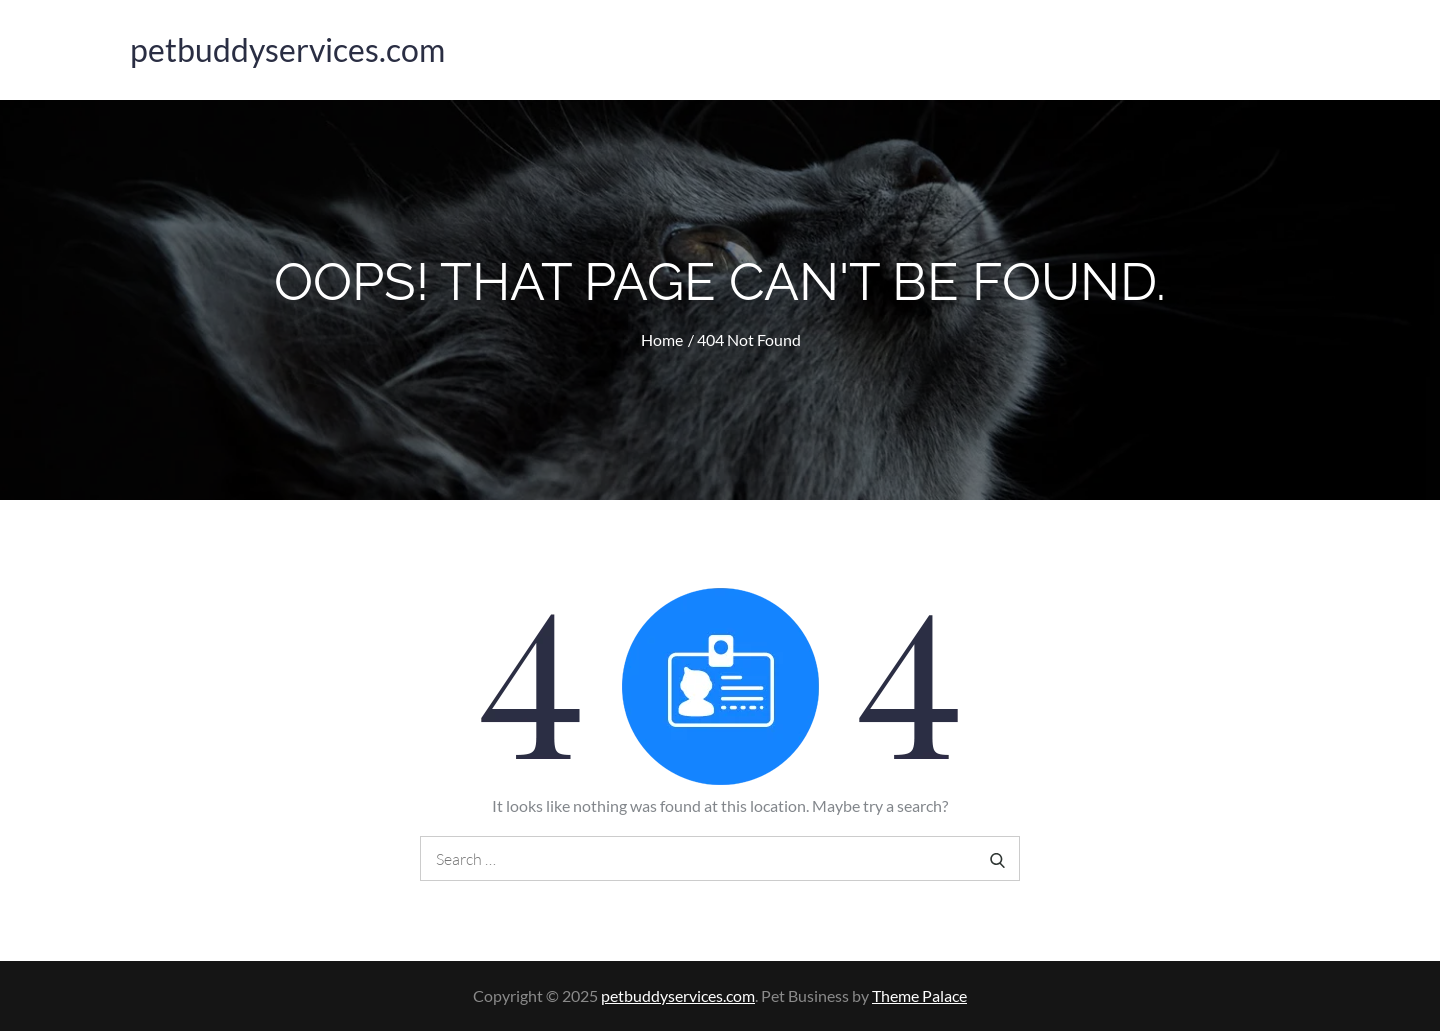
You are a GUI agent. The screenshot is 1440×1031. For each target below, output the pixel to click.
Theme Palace (919, 995)
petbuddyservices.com (287, 49)
